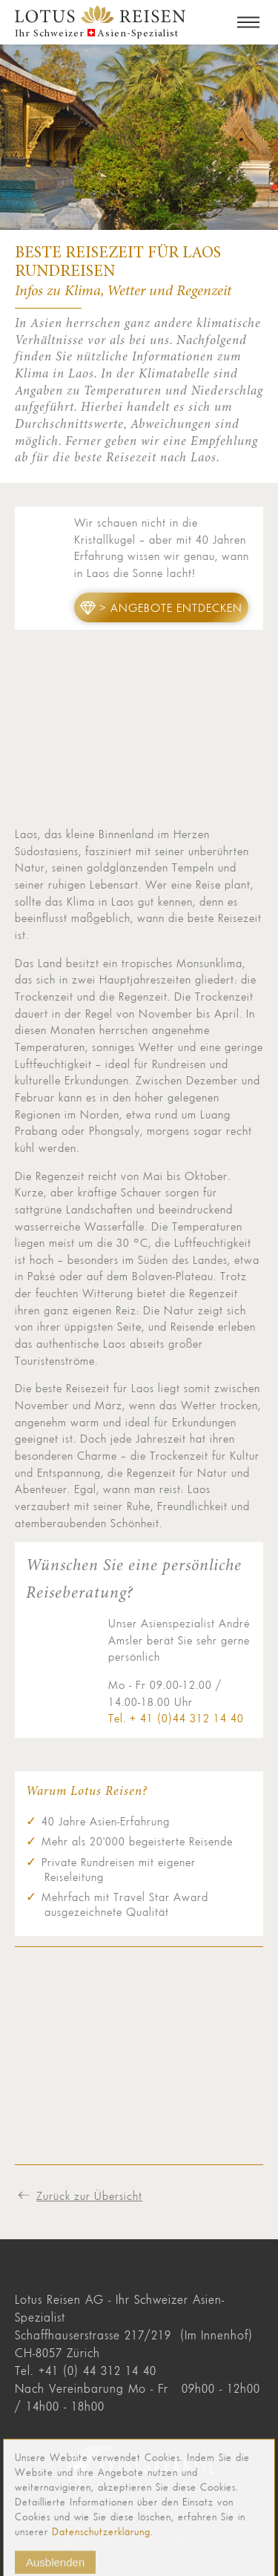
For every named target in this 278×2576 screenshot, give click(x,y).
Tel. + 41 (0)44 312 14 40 (176, 1717)
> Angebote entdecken (170, 607)
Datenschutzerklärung (101, 2542)
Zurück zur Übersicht (89, 2195)
